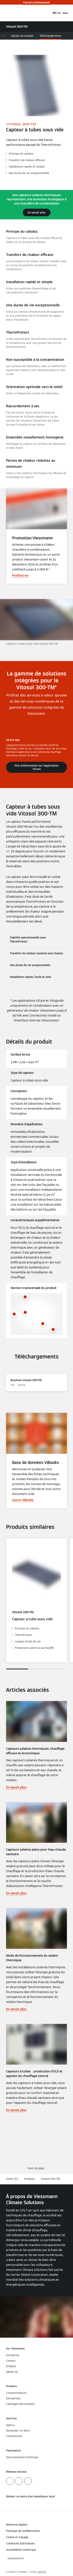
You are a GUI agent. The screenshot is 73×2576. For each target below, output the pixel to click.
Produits (29, 2179)
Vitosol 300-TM (50, 2179)
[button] (36, 2168)
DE (59, 13)
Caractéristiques (15, 36)
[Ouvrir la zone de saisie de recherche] (47, 13)
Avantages (37, 36)
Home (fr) (12, 2179)
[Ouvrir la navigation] (65, 13)
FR (54, 13)
